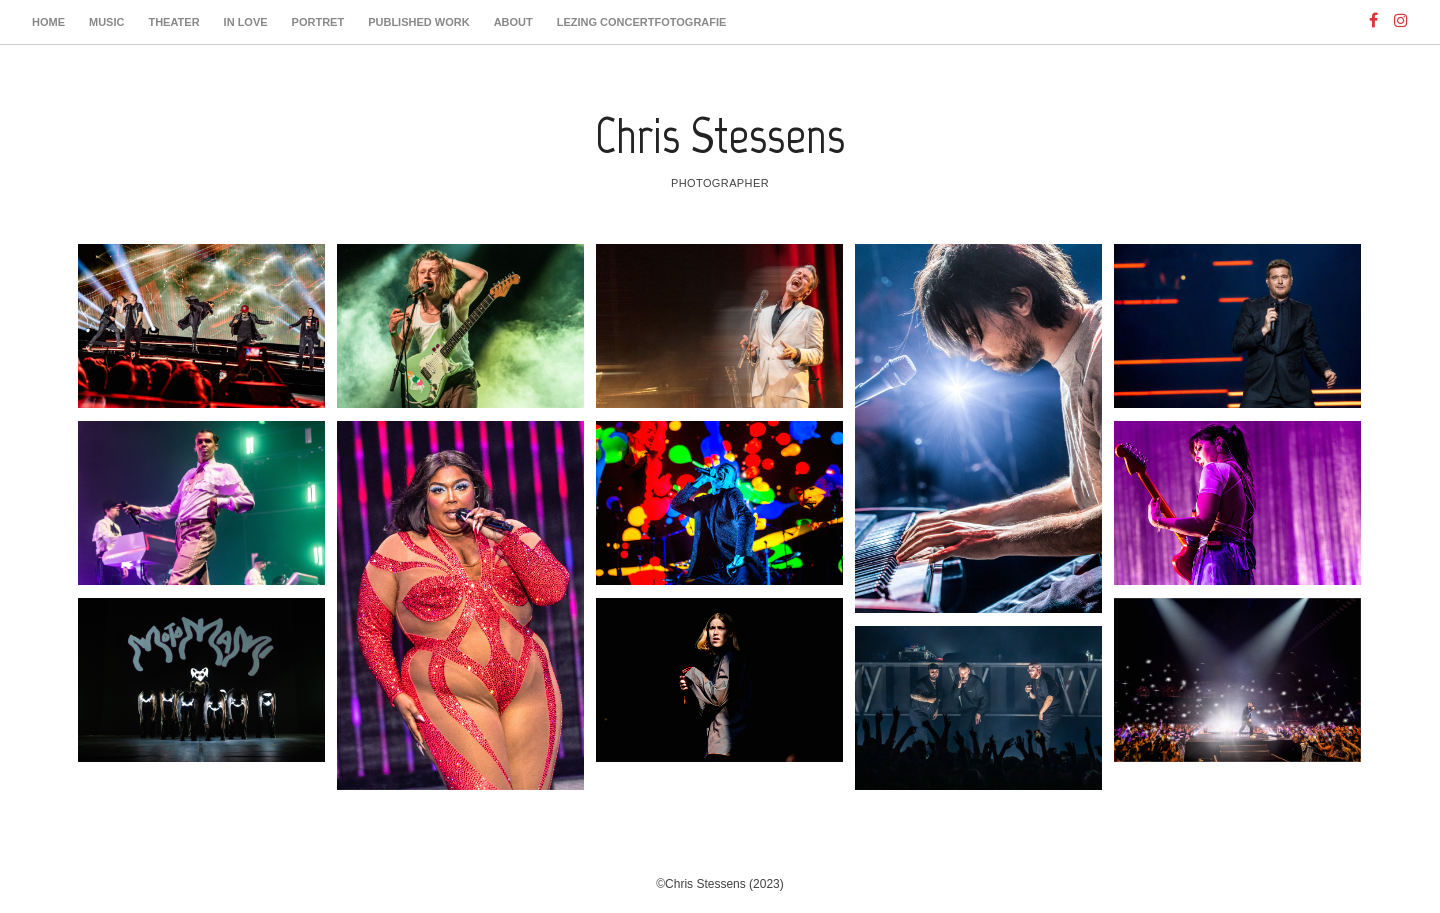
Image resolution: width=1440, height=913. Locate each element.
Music (106, 22)
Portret (318, 22)
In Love (246, 22)
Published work (418, 22)
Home (48, 22)
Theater (173, 22)
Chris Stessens (720, 135)
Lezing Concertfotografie (642, 22)
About (513, 22)
